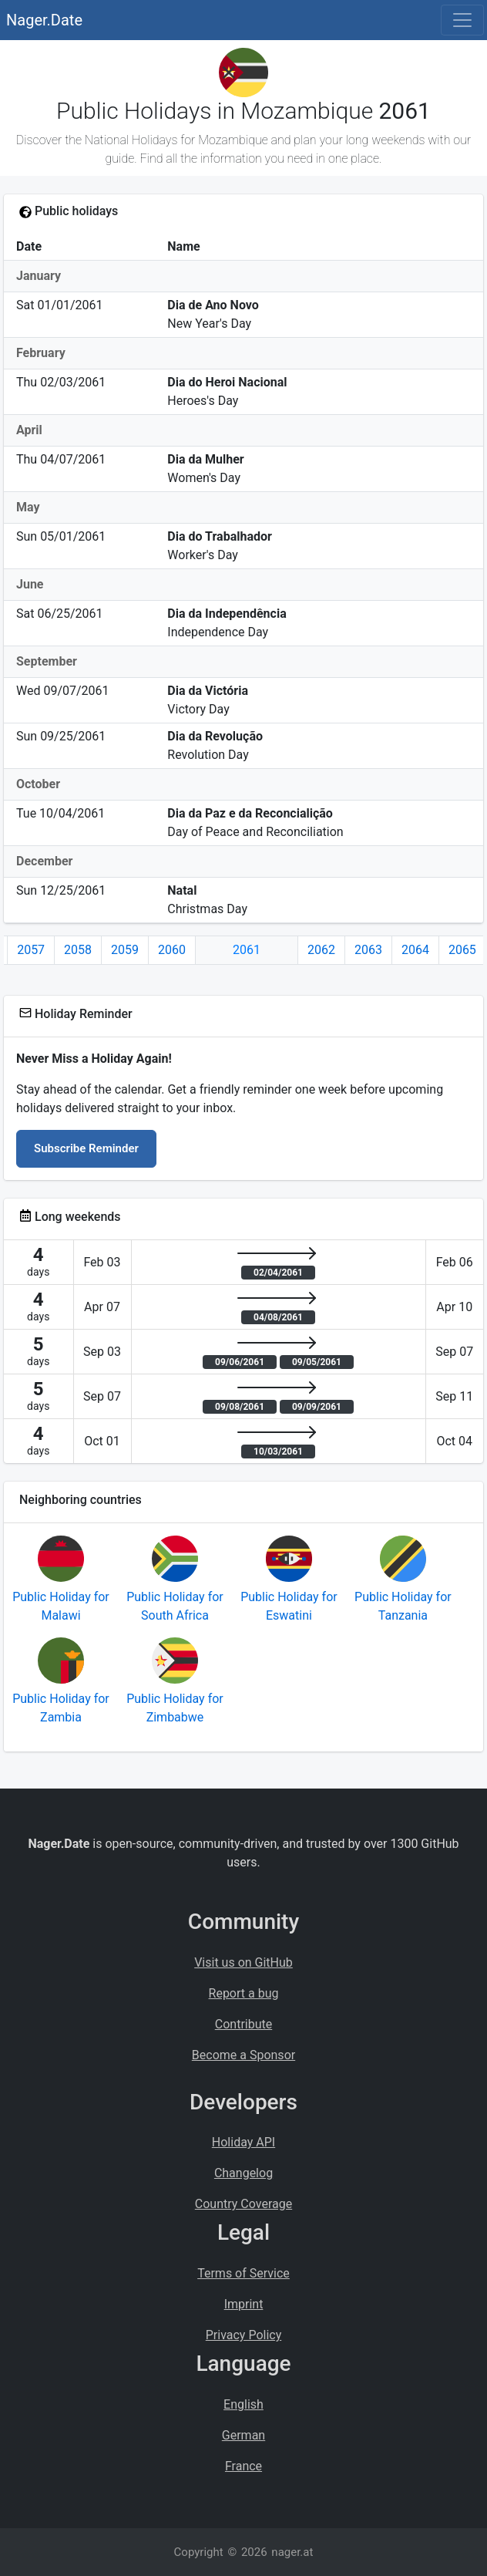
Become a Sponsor (243, 2055)
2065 (462, 949)
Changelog (243, 2173)
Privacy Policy (244, 2335)
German (243, 2435)
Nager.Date (44, 20)
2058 (78, 949)
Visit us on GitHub (243, 1962)
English (243, 2404)
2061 (246, 949)
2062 (321, 949)
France (243, 2466)
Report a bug (244, 1993)
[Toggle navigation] (462, 20)
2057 (31, 949)
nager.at (292, 2552)
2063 (368, 949)
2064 (415, 949)
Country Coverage (243, 2204)
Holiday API (243, 2142)
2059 (125, 949)
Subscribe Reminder (86, 1148)
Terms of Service (243, 2273)
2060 (172, 949)
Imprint (244, 2304)
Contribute (243, 2024)
